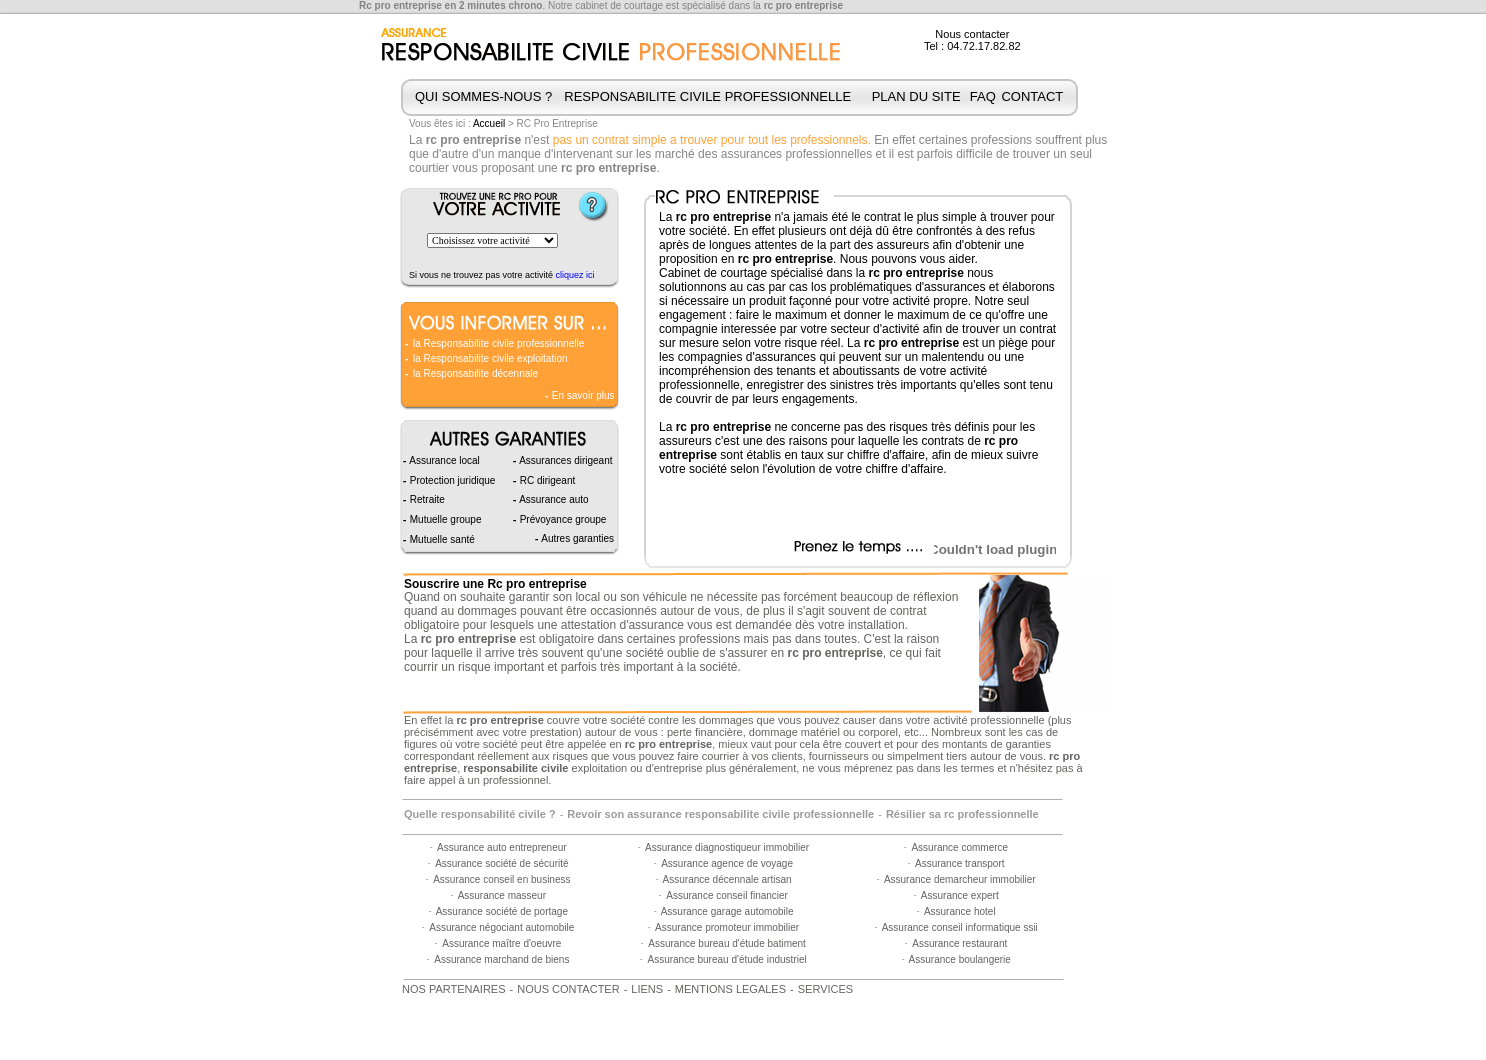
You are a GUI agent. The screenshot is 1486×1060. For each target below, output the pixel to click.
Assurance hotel (960, 911)
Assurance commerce (959, 847)
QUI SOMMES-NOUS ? (483, 96)
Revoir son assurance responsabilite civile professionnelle (720, 814)
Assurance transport (960, 863)
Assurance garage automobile (727, 911)
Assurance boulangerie (960, 959)
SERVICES (825, 989)
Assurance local (443, 460)
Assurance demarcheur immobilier (960, 879)
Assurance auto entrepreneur (502, 847)
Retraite (426, 499)
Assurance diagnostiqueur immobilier (727, 847)
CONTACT (1032, 96)
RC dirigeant (546, 480)
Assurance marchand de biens (501, 959)
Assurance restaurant (959, 943)
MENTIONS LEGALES (730, 989)
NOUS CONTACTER (568, 989)
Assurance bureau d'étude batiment (727, 943)
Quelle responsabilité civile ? (480, 814)
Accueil (489, 123)
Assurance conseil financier (727, 895)
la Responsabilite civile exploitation (490, 358)
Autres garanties (576, 538)
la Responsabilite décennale (475, 373)
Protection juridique (451, 480)
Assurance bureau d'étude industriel (726, 959)
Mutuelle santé (441, 539)
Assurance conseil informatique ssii (960, 927)
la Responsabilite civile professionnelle (498, 343)
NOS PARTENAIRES (454, 989)
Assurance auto (553, 499)
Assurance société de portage (502, 911)
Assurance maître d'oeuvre (501, 943)
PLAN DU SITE (916, 96)
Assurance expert (960, 895)
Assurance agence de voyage (727, 863)
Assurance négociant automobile (501, 927)
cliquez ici (575, 275)
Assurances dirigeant (565, 460)
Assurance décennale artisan (727, 879)
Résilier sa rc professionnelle (962, 814)
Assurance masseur (502, 895)
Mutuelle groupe (444, 519)
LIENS (647, 989)
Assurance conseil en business (501, 879)
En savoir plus (582, 395)
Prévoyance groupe (562, 519)
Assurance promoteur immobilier (727, 927)
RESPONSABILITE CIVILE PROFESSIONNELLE (707, 96)
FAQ (983, 96)
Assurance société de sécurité (501, 863)
